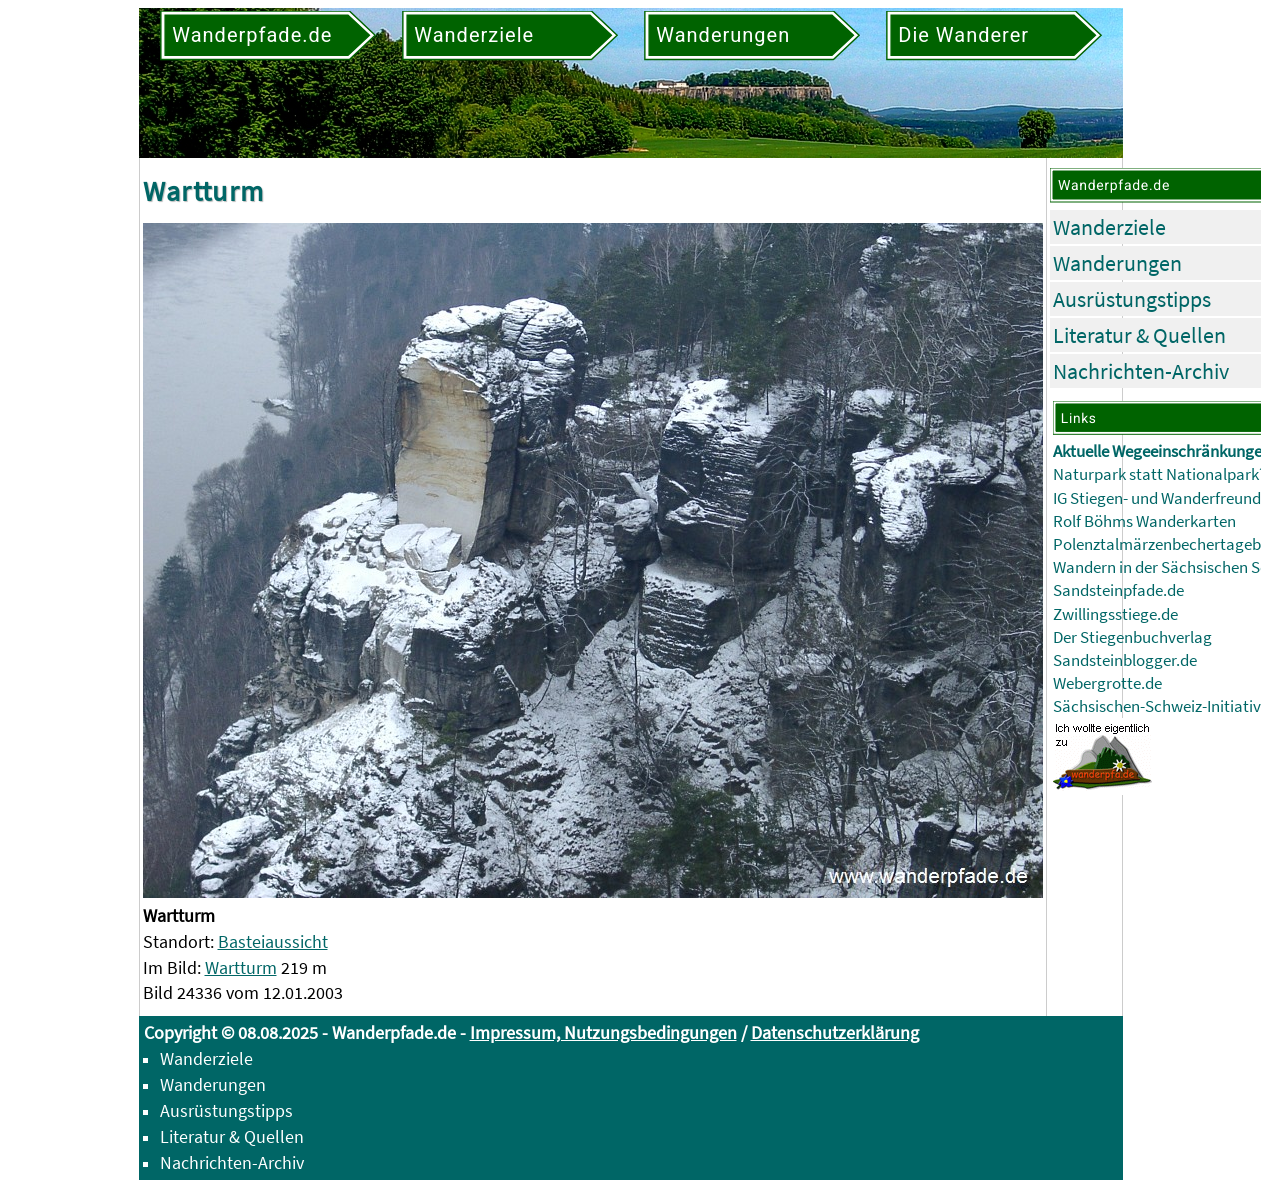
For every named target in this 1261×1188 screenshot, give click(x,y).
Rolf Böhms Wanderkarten (1144, 521)
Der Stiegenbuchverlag (1132, 637)
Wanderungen (1117, 263)
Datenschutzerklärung (835, 1032)
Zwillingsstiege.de (1115, 614)
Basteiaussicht (273, 941)
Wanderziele (1109, 227)
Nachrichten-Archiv (1141, 371)
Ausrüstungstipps (1132, 299)
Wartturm (241, 967)
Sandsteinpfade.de (1118, 590)
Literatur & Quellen (1139, 335)
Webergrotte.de (1107, 683)
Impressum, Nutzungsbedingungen (603, 1032)
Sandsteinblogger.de (1125, 660)
